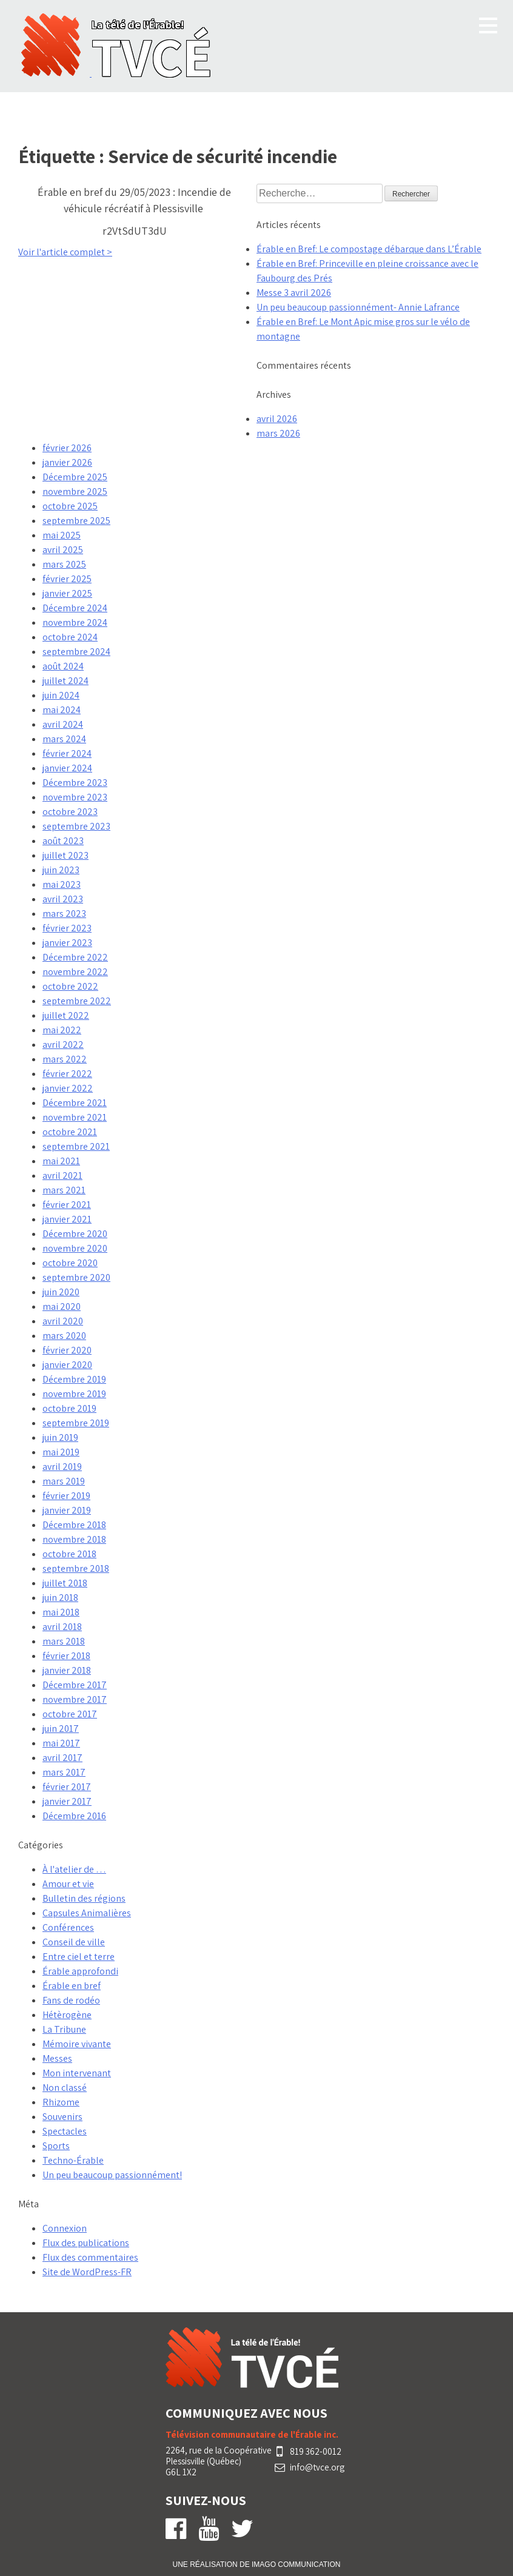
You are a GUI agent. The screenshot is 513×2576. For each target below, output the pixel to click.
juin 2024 (60, 695)
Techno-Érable (73, 2160)
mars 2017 (64, 1772)
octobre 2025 (70, 506)
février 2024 (67, 753)
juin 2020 (60, 1292)
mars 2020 (64, 1335)
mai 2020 (61, 1306)
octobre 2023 (70, 811)
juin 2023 (60, 870)
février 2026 (67, 447)
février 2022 (67, 1073)
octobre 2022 (70, 986)
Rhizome (60, 2102)
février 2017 (66, 1786)
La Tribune (64, 2029)
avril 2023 (62, 899)
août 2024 (63, 666)
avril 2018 (62, 1626)
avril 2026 (276, 418)
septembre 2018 (75, 1568)
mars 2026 (278, 433)
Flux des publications (85, 2242)
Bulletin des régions (84, 1898)
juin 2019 (60, 1437)
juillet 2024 (65, 680)
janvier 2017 (67, 1801)
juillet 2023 (65, 855)
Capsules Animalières (86, 1913)
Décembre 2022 (75, 957)
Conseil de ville (73, 1942)
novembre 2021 (74, 1117)
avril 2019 (62, 1466)
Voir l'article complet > (65, 252)
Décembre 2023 (74, 782)
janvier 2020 (67, 1364)
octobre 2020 (70, 1262)
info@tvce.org (317, 2467)
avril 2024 (62, 724)
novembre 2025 (74, 491)
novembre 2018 (74, 1539)
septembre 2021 (76, 1146)
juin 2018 (60, 1597)
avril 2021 (62, 1175)
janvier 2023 (67, 942)
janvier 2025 (67, 593)
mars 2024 (64, 739)
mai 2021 (61, 1161)
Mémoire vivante (76, 2044)
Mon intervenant (76, 2073)
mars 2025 (64, 564)
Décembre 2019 (74, 1379)
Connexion (64, 2228)
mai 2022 (61, 1030)
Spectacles (64, 2131)
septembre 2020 (76, 1277)
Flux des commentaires (90, 2257)
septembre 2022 (76, 1001)
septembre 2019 (75, 1423)
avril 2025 (62, 549)
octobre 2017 (69, 1714)
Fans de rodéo (71, 2000)
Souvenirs (62, 2116)
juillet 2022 (65, 1015)
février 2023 (67, 928)
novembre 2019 (74, 1393)
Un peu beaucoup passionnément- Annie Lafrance (358, 307)
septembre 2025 (76, 520)
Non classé (64, 2087)
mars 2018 (63, 1641)
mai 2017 (61, 1743)
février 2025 (67, 578)
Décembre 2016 (74, 1816)
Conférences (68, 1927)
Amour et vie (68, 1883)
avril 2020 (62, 1321)
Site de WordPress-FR (87, 2272)
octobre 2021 (69, 1131)
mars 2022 (64, 1059)
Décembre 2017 (74, 1685)
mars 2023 (64, 913)
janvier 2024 (67, 768)
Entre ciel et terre (78, 1956)
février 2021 (66, 1204)
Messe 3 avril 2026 (293, 292)
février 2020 (67, 1350)
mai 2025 (61, 535)
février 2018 (66, 1655)
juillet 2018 (64, 1583)
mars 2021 (64, 1190)
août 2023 (63, 840)
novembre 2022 (75, 971)
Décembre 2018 (74, 1524)
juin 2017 (60, 1728)
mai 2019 (60, 1452)
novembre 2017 (74, 1699)
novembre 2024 (74, 622)
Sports (56, 2145)
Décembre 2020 (74, 1233)
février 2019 (66, 1495)
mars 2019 (63, 1481)
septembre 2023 (76, 826)
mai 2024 (61, 709)
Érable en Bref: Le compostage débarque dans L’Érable (368, 249)
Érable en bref (71, 1985)
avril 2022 (63, 1044)
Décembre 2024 (74, 608)
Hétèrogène (67, 2014)
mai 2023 (61, 884)
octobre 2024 (70, 637)
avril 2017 (62, 1757)
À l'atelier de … (74, 1869)
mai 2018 (60, 1612)
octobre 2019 (69, 1408)
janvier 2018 (66, 1670)
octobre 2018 (69, 1554)
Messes (57, 2058)
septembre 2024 (76, 651)
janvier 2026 (67, 462)
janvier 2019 (66, 1510)
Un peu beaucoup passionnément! (112, 2174)
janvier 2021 (67, 1219)
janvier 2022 (67, 1088)
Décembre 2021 (74, 1102)
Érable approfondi (80, 1971)
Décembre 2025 (74, 477)
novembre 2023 (74, 797)
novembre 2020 (74, 1248)
